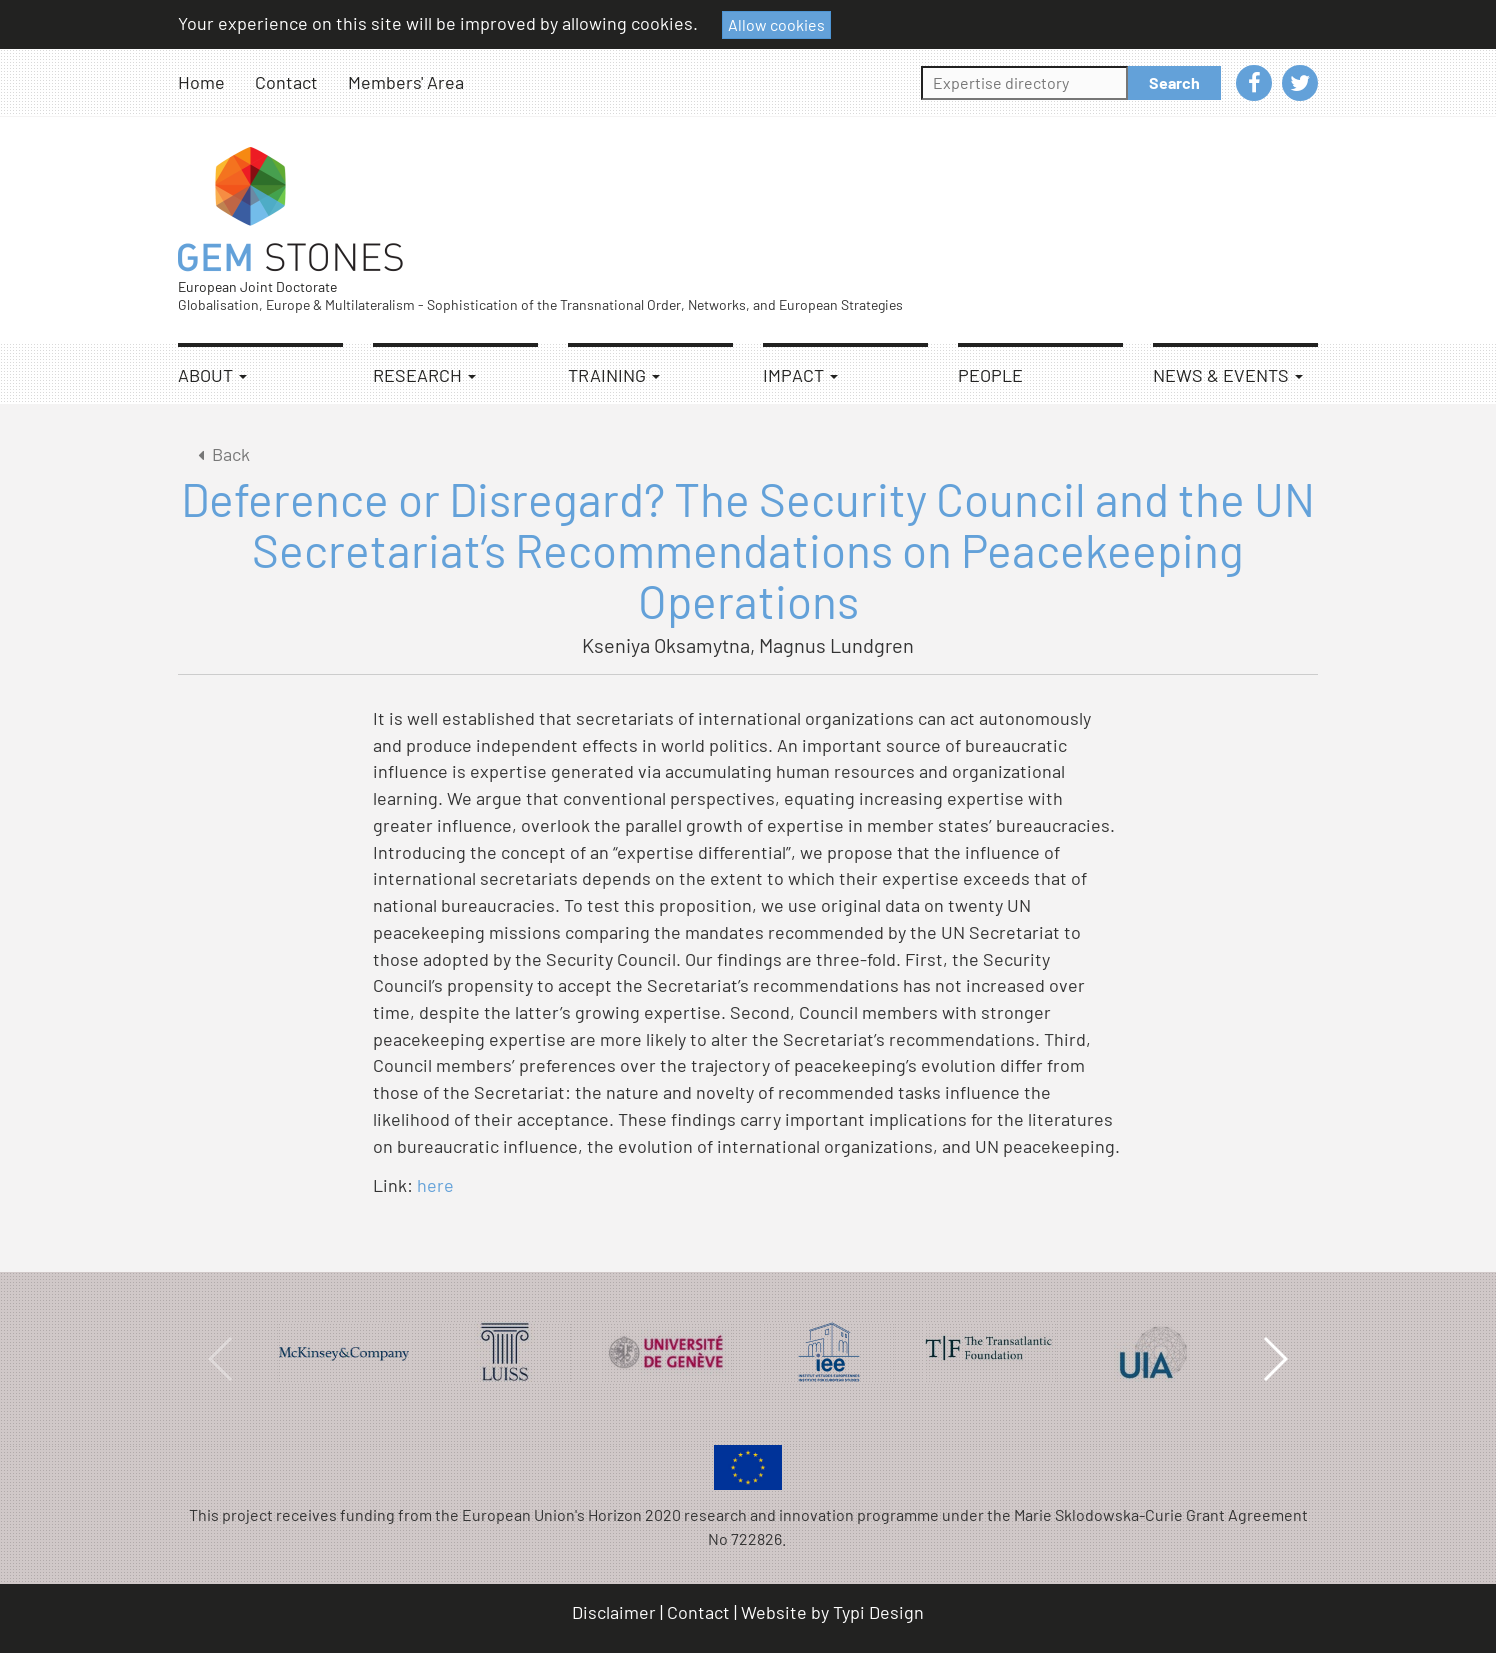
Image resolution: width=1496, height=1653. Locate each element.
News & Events (1228, 375)
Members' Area (406, 82)
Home (201, 82)
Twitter (1300, 83)
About (212, 375)
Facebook (1254, 83)
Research (424, 375)
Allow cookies (776, 24)
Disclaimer (614, 1612)
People (990, 375)
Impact (800, 375)
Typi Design (878, 1612)
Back (220, 454)
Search (1174, 82)
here (435, 1185)
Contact (286, 82)
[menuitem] (216, 82)
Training (614, 375)
